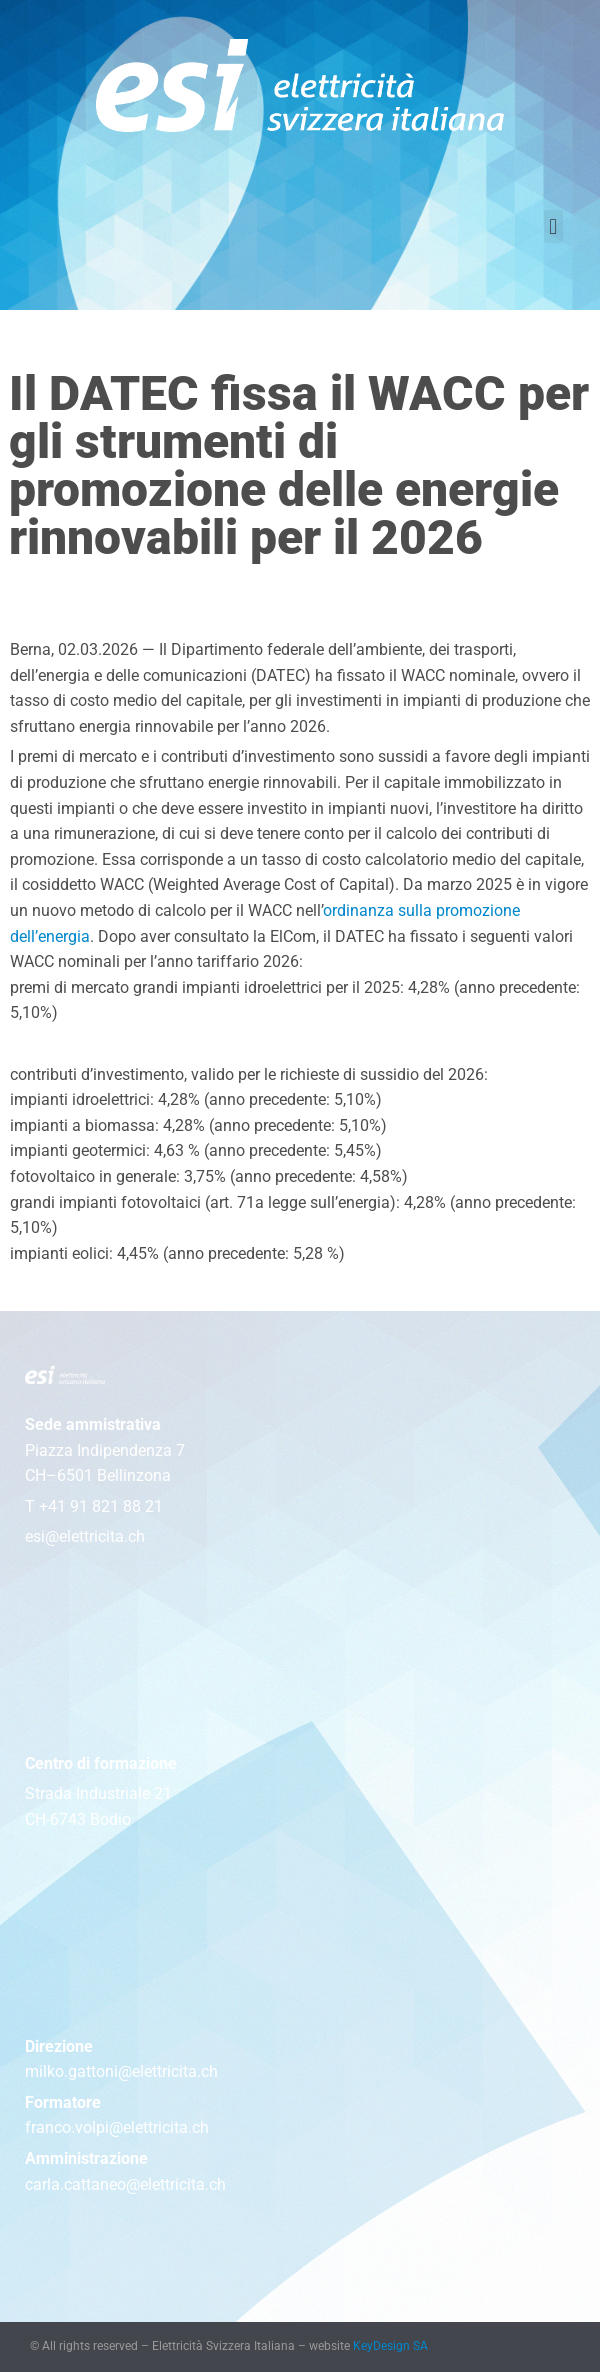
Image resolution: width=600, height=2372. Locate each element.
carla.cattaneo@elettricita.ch (125, 2184)
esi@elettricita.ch (85, 1536)
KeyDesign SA (390, 2346)
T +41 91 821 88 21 (94, 1506)
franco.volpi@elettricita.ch (117, 2127)
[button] (553, 226)
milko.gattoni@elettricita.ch (121, 2071)
